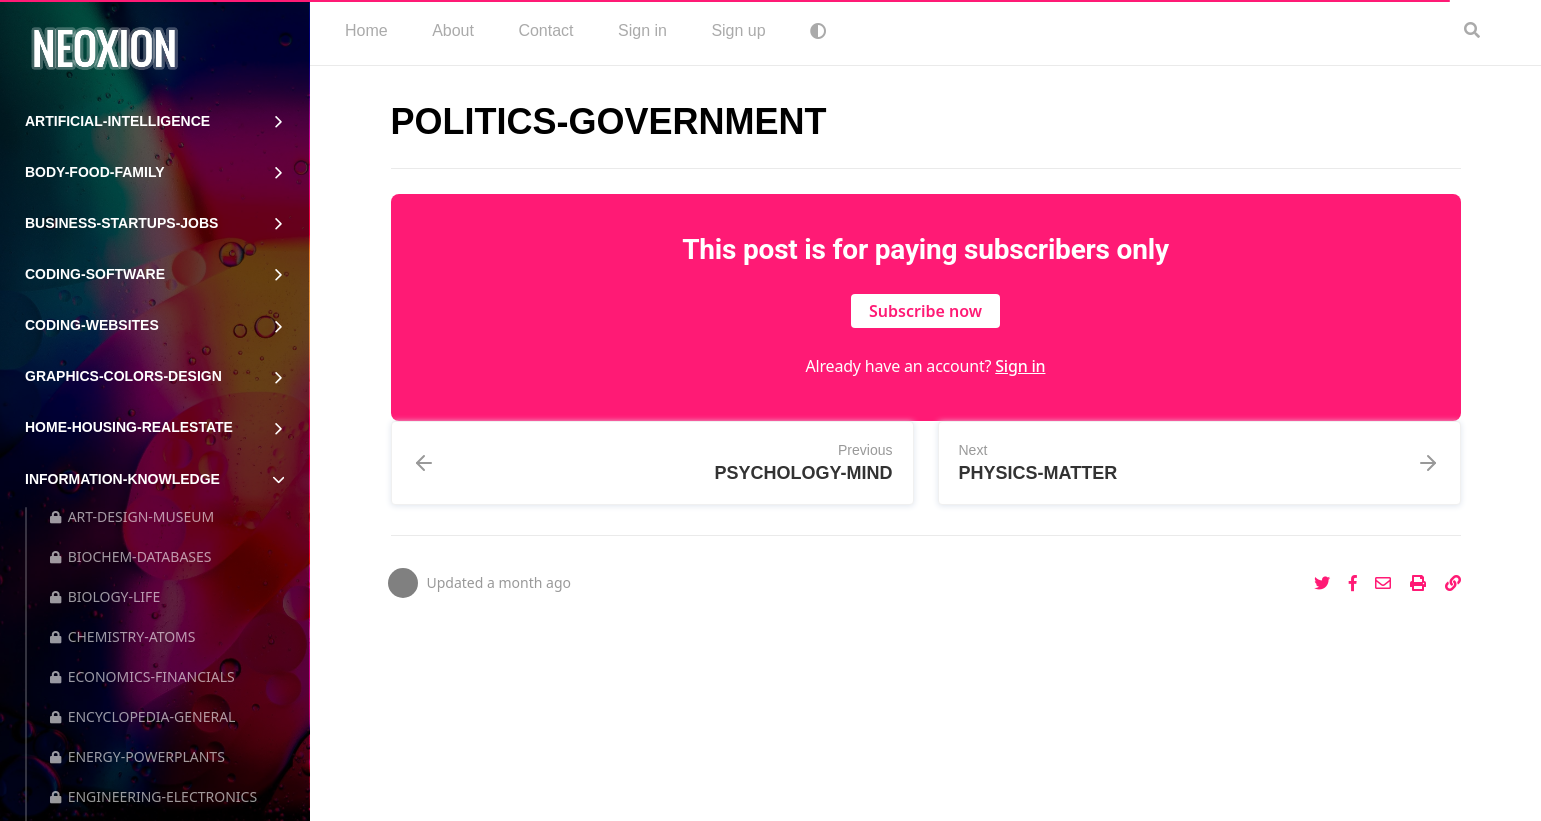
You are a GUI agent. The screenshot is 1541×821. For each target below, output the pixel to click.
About (453, 30)
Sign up (738, 30)
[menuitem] (366, 32)
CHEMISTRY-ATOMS (123, 636)
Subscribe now (925, 311)
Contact (545, 30)
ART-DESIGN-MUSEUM (132, 516)
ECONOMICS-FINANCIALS (142, 676)
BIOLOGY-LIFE (105, 596)
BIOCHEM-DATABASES (131, 556)
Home (366, 30)
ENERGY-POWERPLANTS (137, 756)
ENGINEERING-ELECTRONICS (153, 796)
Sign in (642, 30)
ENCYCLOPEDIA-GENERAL (142, 716)
